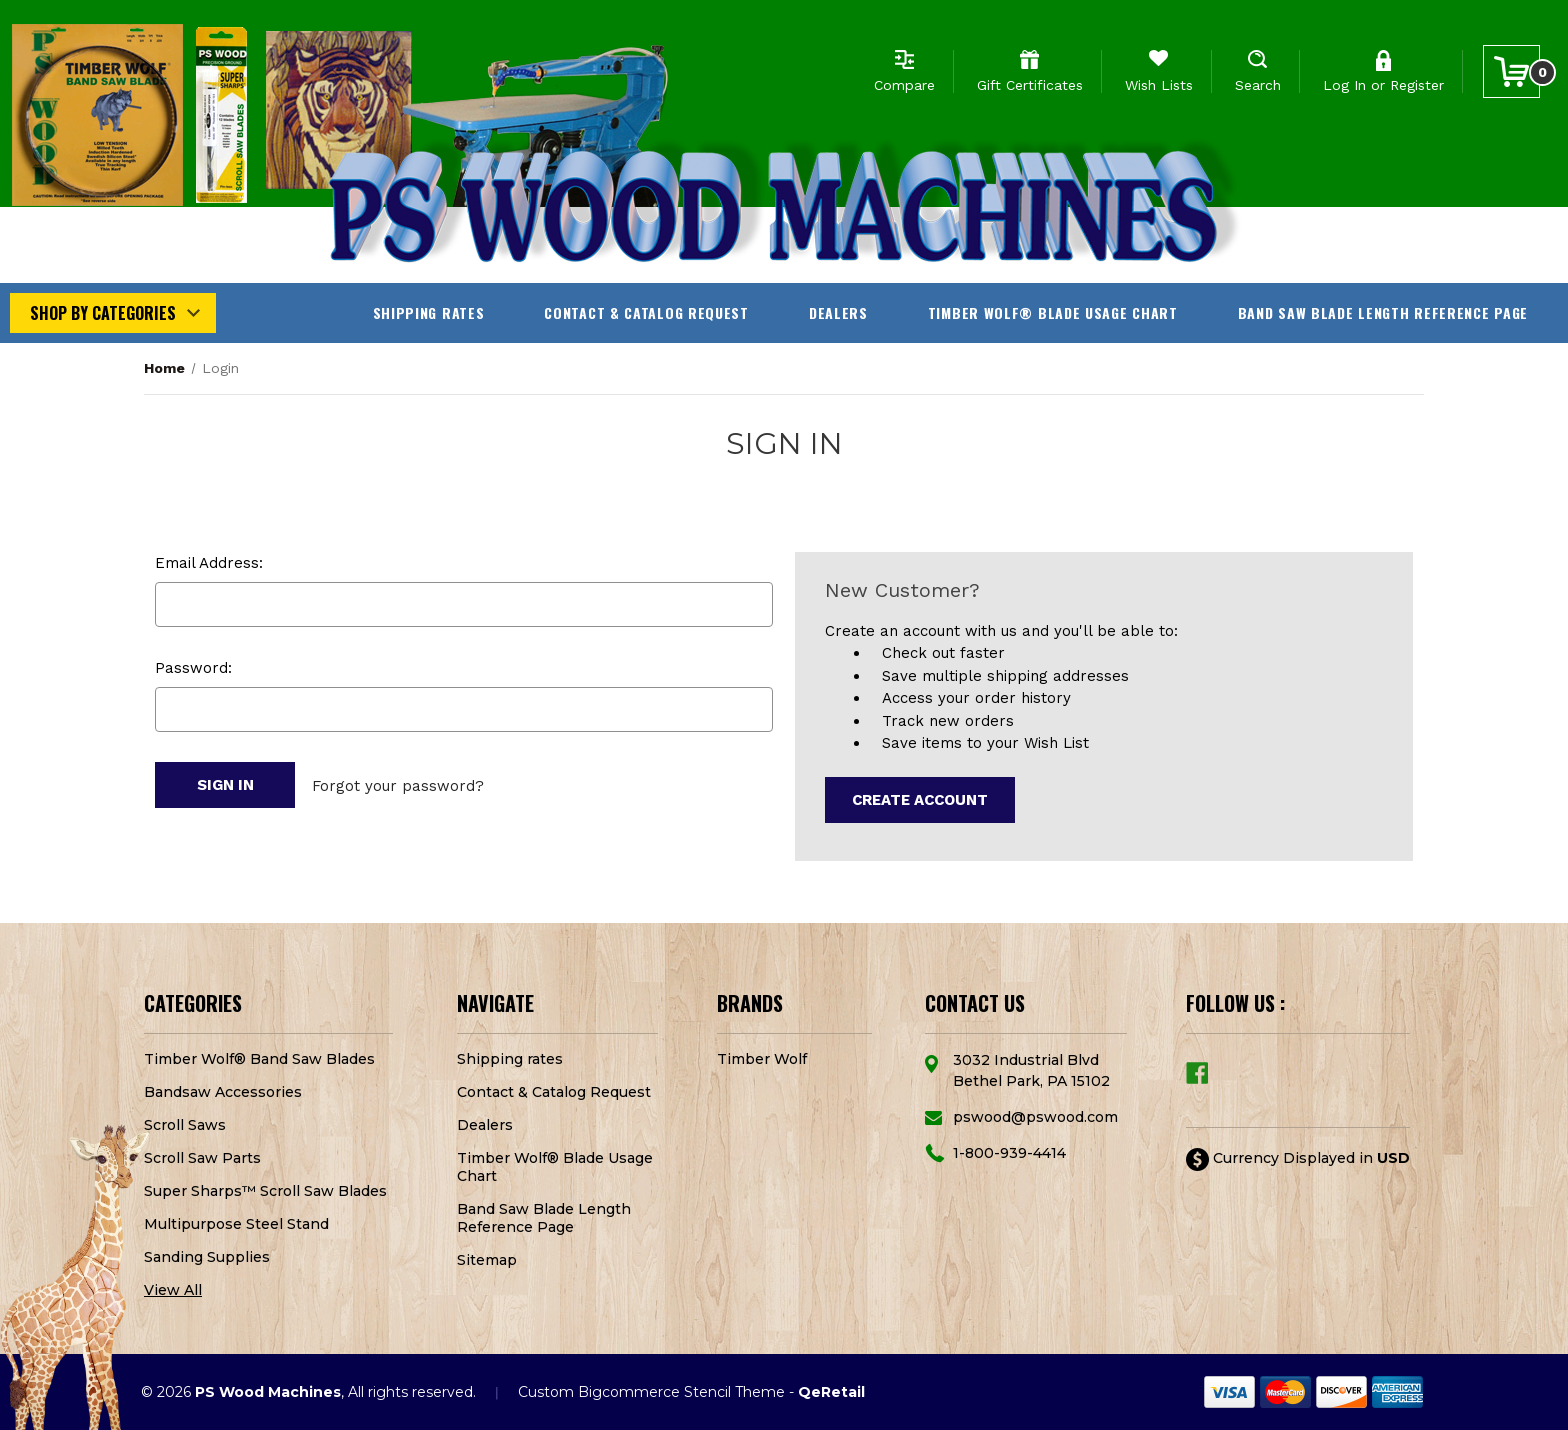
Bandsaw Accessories (223, 1092)
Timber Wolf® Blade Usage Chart (1053, 312)
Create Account (920, 800)
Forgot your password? (398, 785)
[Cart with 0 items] (1511, 71)
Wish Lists (1159, 85)
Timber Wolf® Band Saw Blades (259, 1059)
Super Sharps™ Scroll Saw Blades (265, 1191)
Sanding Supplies (207, 1257)
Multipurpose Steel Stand (236, 1224)
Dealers (838, 312)
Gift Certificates (1030, 85)
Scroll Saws (185, 1125)
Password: (193, 668)
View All (173, 1290)
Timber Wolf (762, 1059)
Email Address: (209, 563)
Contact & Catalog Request (646, 312)
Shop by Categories (103, 313)
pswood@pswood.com (1035, 1117)
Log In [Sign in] (1344, 85)
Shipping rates (429, 312)
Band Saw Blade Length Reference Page (1383, 312)
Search (1258, 85)
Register (1417, 85)
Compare (904, 85)
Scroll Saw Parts (202, 1158)
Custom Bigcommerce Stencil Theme (651, 1392)
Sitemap (487, 1260)
